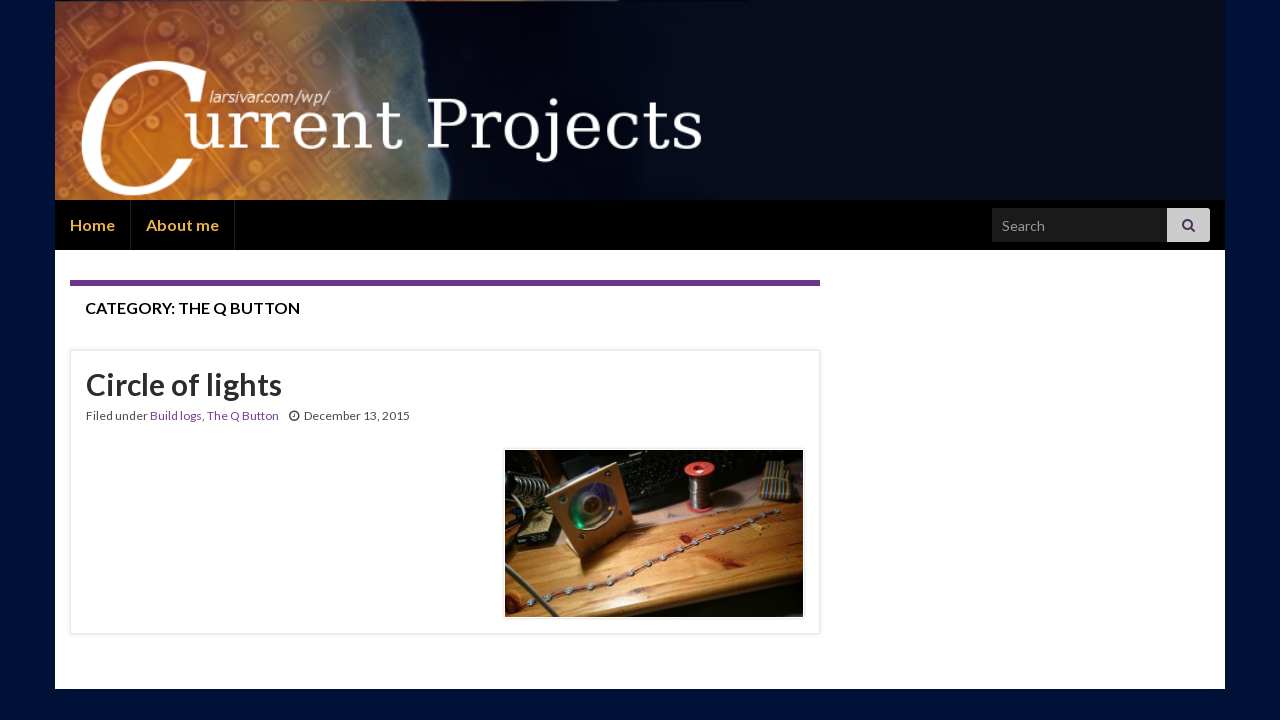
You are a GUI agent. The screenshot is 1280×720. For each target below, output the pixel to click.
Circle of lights (184, 384)
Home (92, 224)
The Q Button (243, 415)
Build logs (176, 415)
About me (182, 224)
